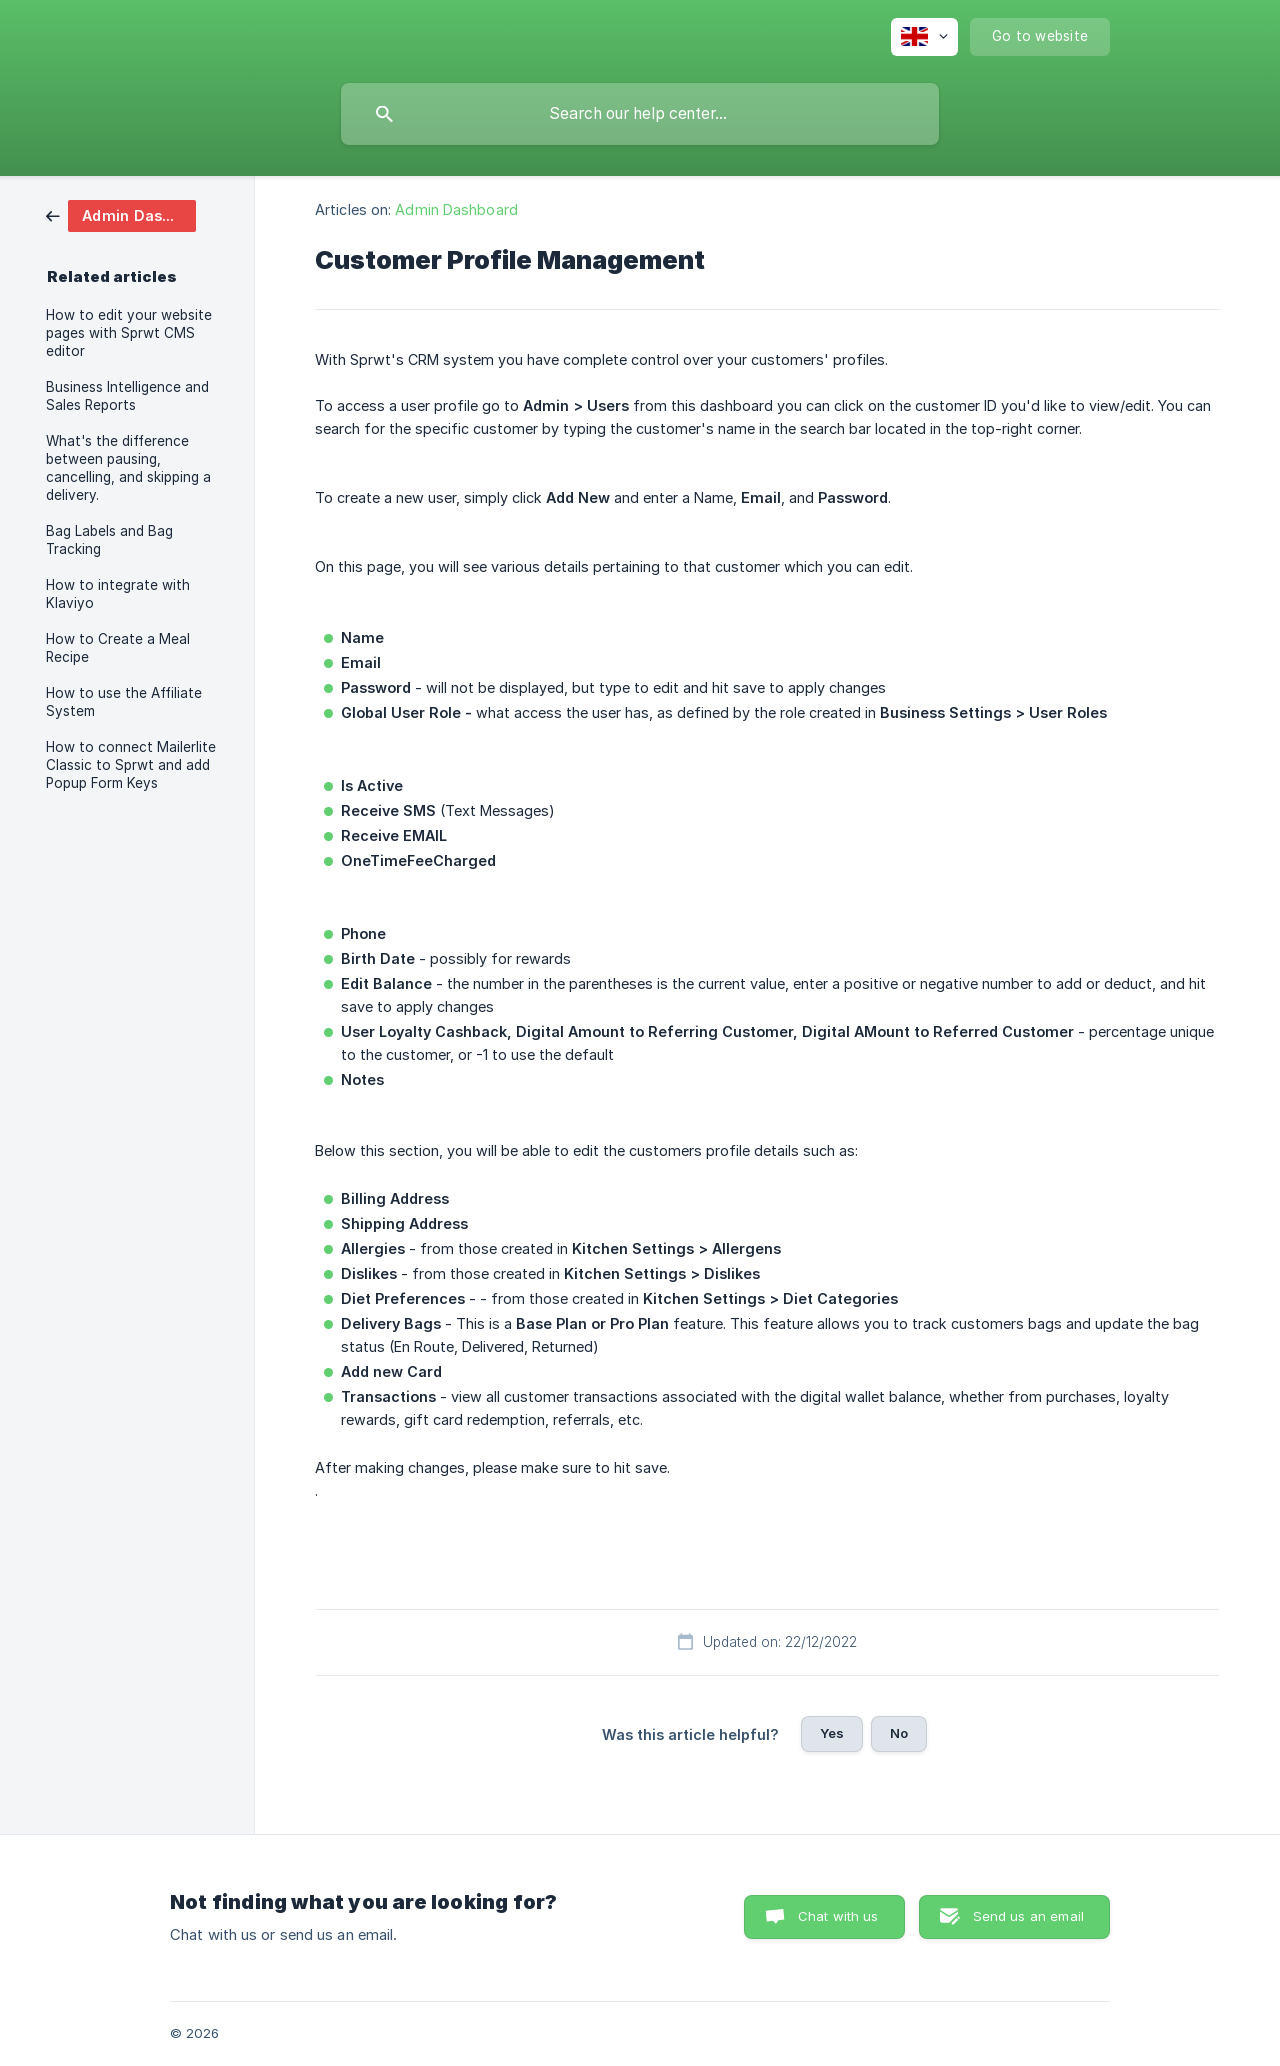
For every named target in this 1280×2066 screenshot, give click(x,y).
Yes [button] (832, 1733)
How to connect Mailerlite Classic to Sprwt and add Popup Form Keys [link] (131, 765)
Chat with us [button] (838, 1916)
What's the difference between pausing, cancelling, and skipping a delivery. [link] (128, 468)
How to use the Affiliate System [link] (124, 702)
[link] (121, 214)
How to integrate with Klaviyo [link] (118, 594)
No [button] (899, 1733)
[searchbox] (640, 114)
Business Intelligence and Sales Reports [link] (127, 396)
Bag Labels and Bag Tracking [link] (109, 540)
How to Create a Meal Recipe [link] (118, 648)
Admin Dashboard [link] (456, 209)
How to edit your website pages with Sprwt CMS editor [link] (129, 333)
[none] (924, 37)
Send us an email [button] (1028, 1916)
